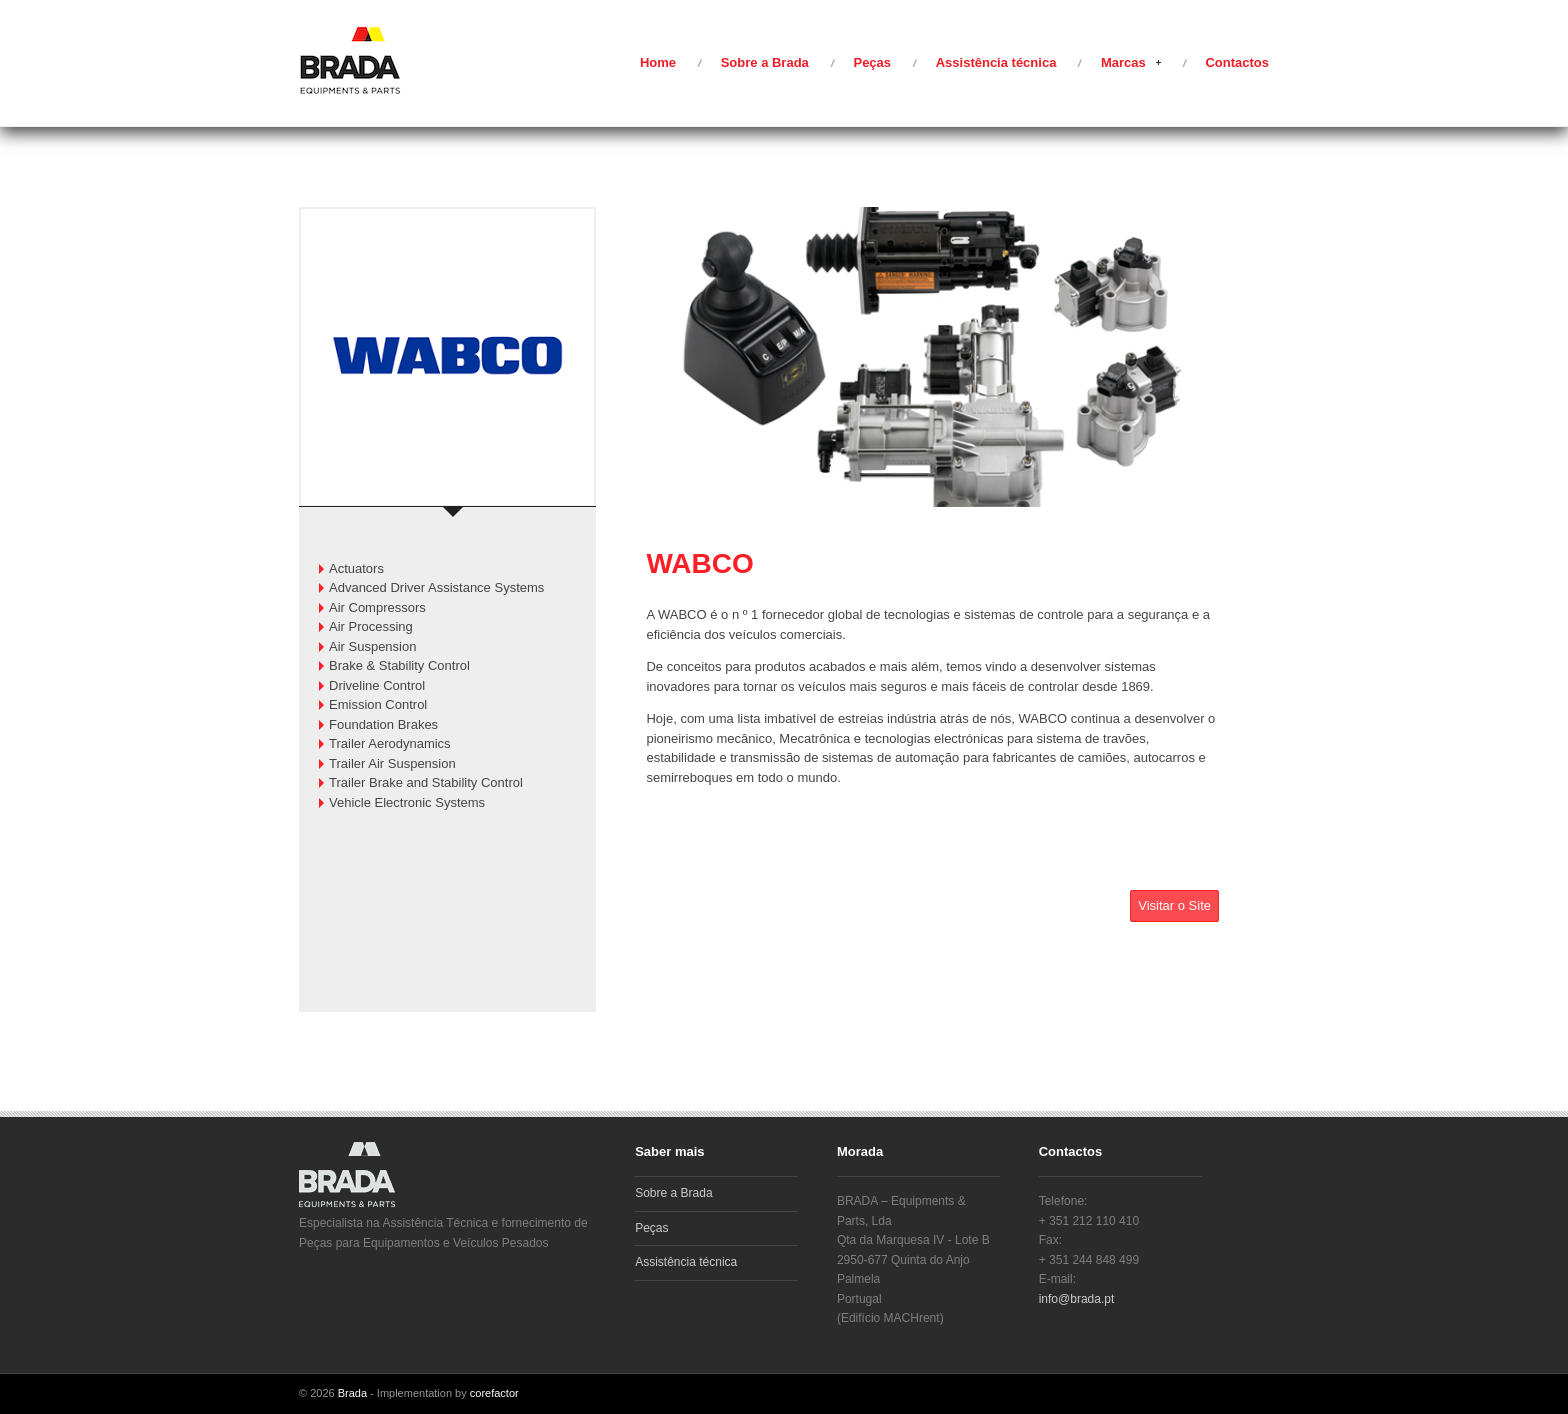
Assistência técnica (996, 62)
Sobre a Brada (765, 62)
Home (658, 62)
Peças (872, 62)
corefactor (494, 1393)
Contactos (1237, 62)
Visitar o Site (1174, 905)
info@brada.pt (1077, 1299)
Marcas (1131, 66)
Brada (352, 1393)
